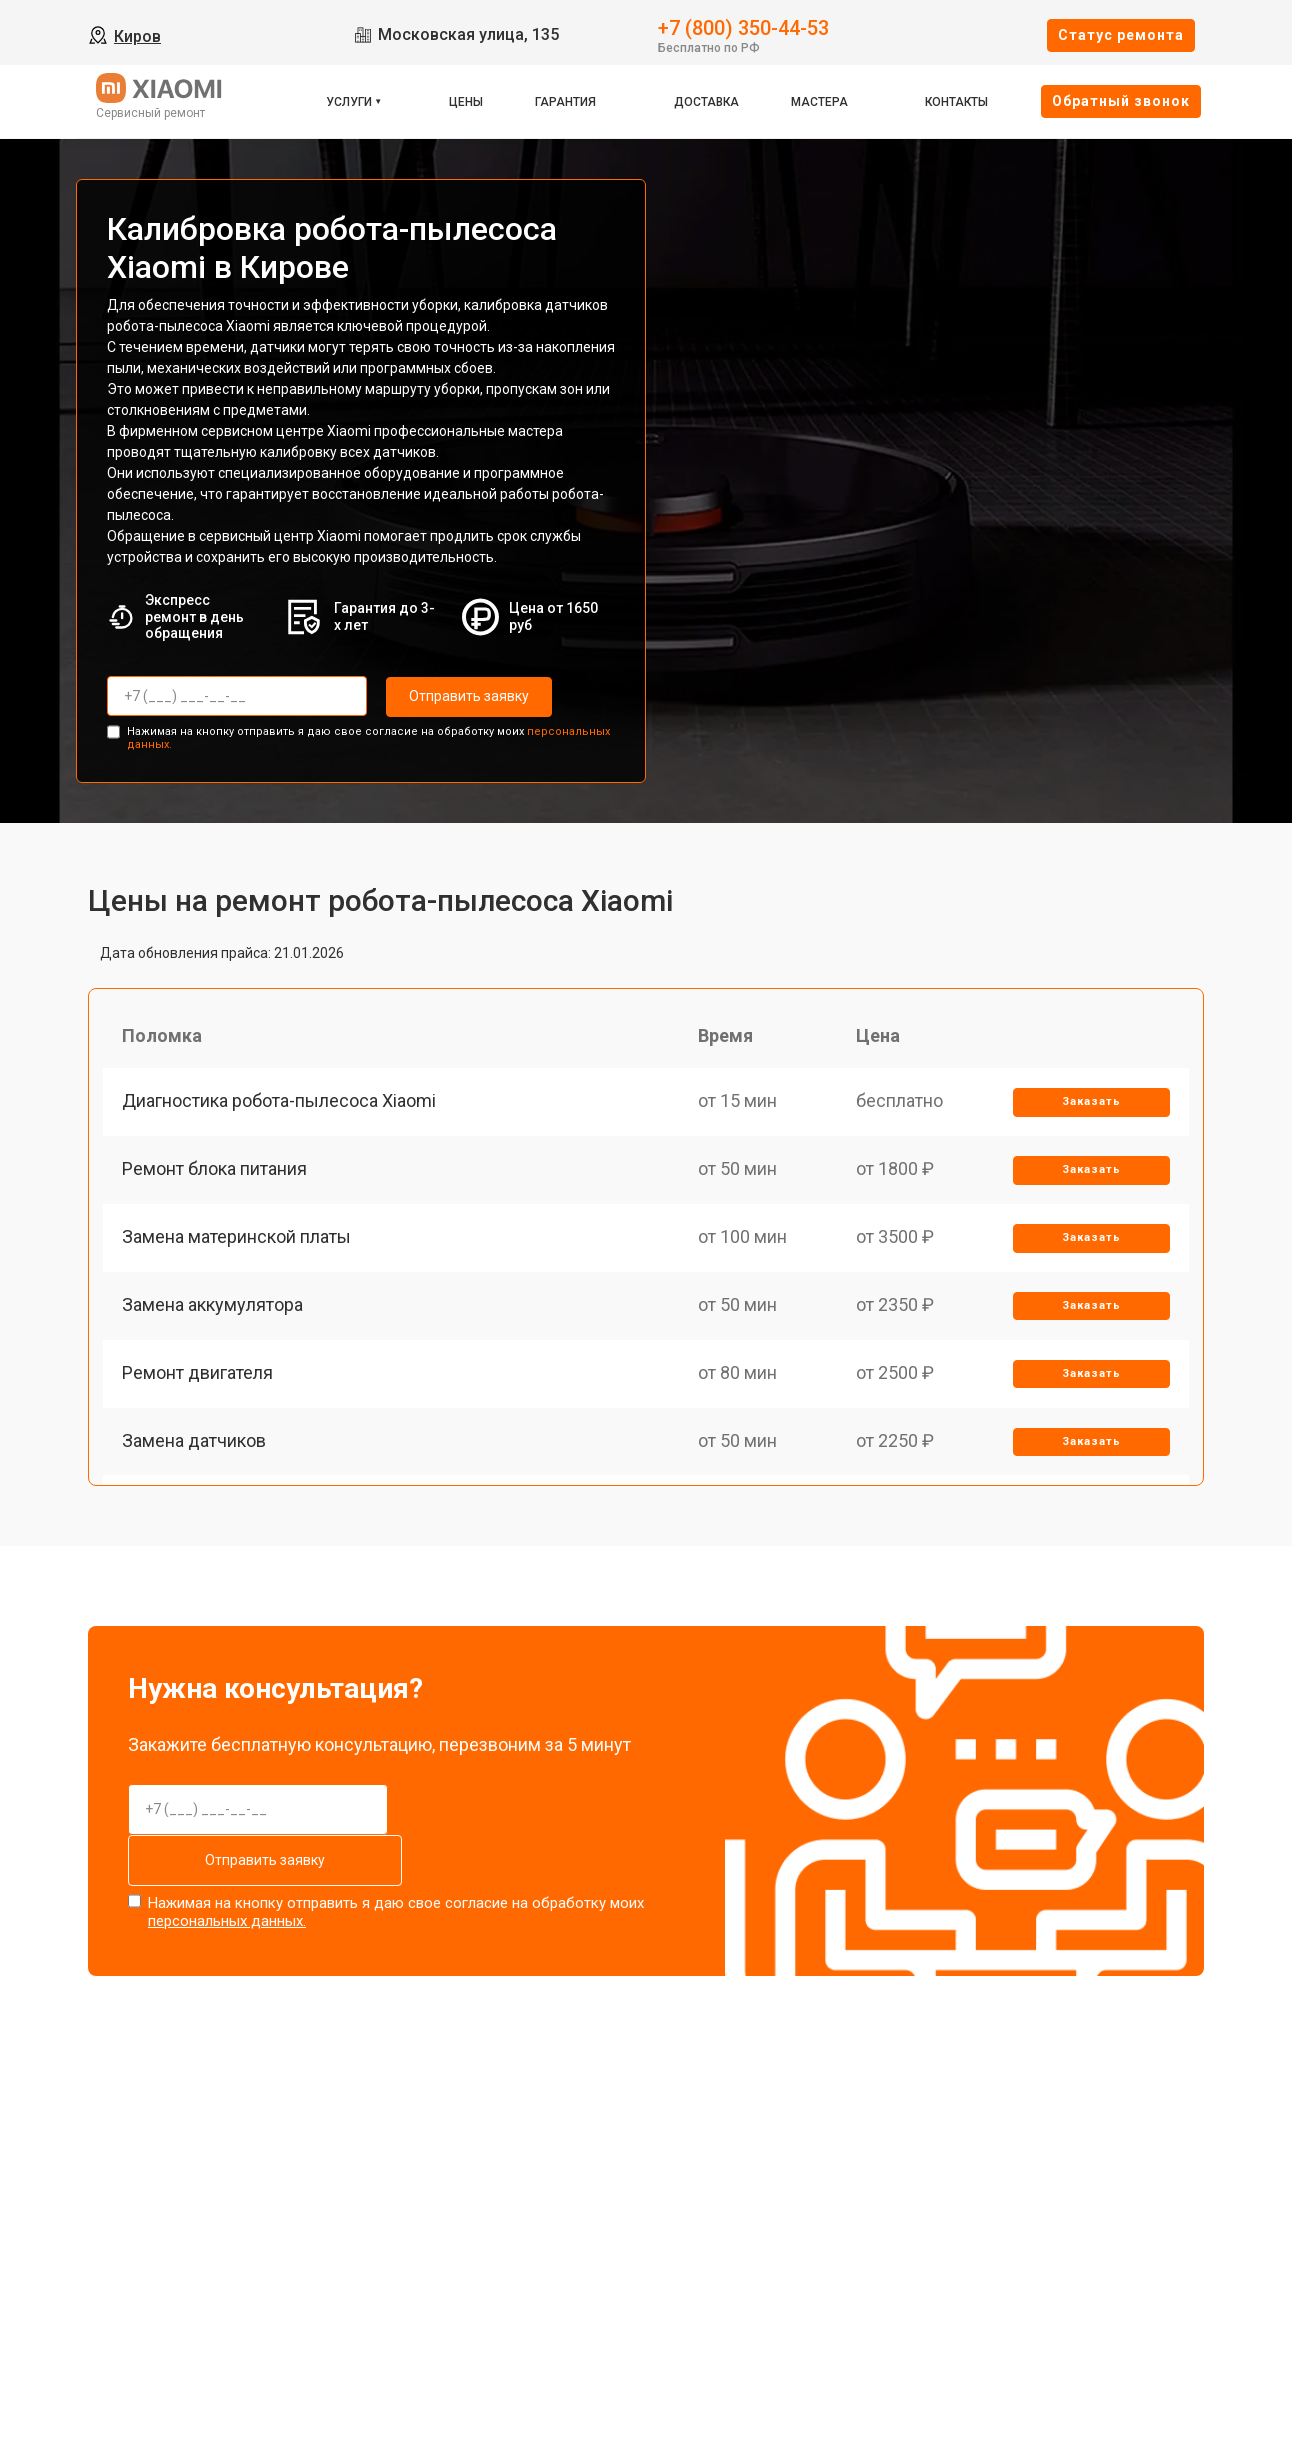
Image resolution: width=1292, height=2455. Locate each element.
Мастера (819, 102)
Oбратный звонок (1121, 101)
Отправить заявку (466, 696)
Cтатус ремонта (1121, 35)
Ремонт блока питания (215, 1172)
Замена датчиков (195, 1450)
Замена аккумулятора (213, 1311)
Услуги (349, 102)
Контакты (956, 102)
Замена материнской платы (237, 1241)
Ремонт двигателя (198, 1380)
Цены (466, 102)
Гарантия (565, 102)
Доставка (706, 102)
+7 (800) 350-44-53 (743, 26)
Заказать (1090, 1103)
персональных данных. (227, 1920)
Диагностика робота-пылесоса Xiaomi (280, 1102)
